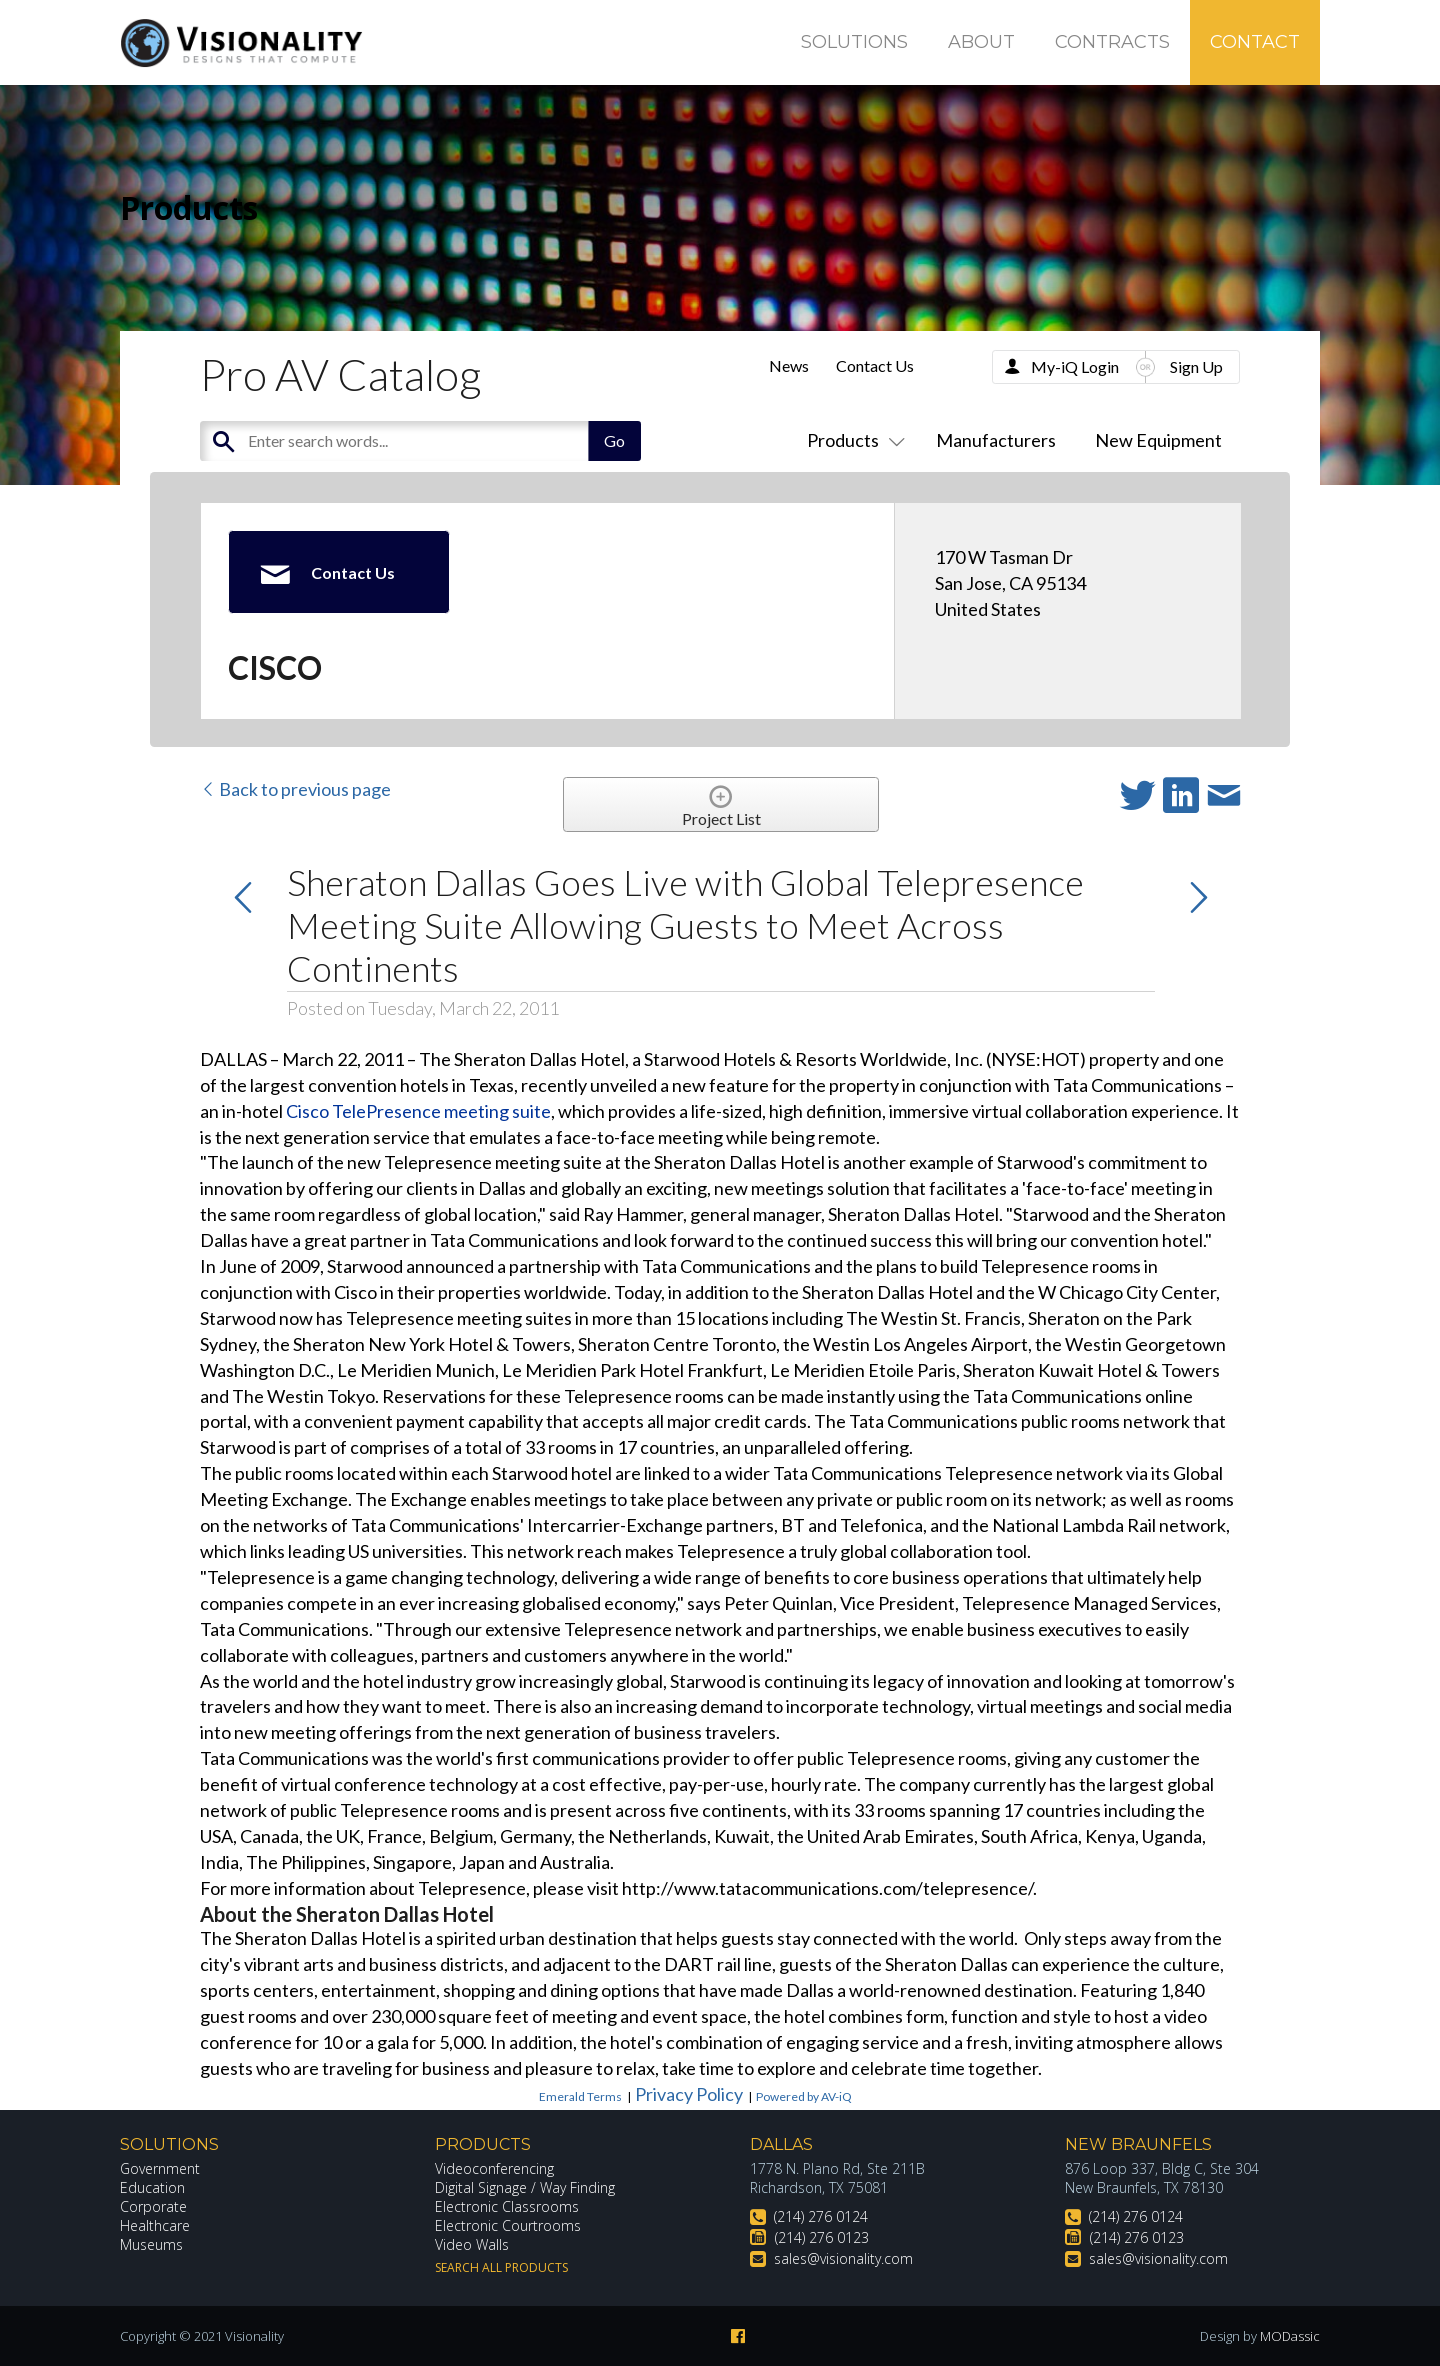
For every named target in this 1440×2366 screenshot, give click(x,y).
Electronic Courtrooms (508, 2225)
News (789, 365)
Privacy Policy (689, 2094)
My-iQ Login (1075, 366)
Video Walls (472, 2244)
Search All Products (501, 2267)
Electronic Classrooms (507, 2206)
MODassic (1290, 2336)
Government (160, 2168)
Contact (1255, 42)
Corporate (153, 2206)
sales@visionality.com (843, 2258)
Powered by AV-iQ (804, 2096)
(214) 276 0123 (822, 2237)
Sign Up (1196, 366)
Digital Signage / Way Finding (525, 2187)
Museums (151, 2244)
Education (152, 2187)
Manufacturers (996, 440)
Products (852, 440)
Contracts (1112, 42)
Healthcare (155, 2225)
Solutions (854, 42)
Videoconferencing (494, 2168)
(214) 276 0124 (821, 2216)
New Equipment (1158, 440)
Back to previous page (295, 789)
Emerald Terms (580, 2096)
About (981, 42)
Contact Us (875, 365)
